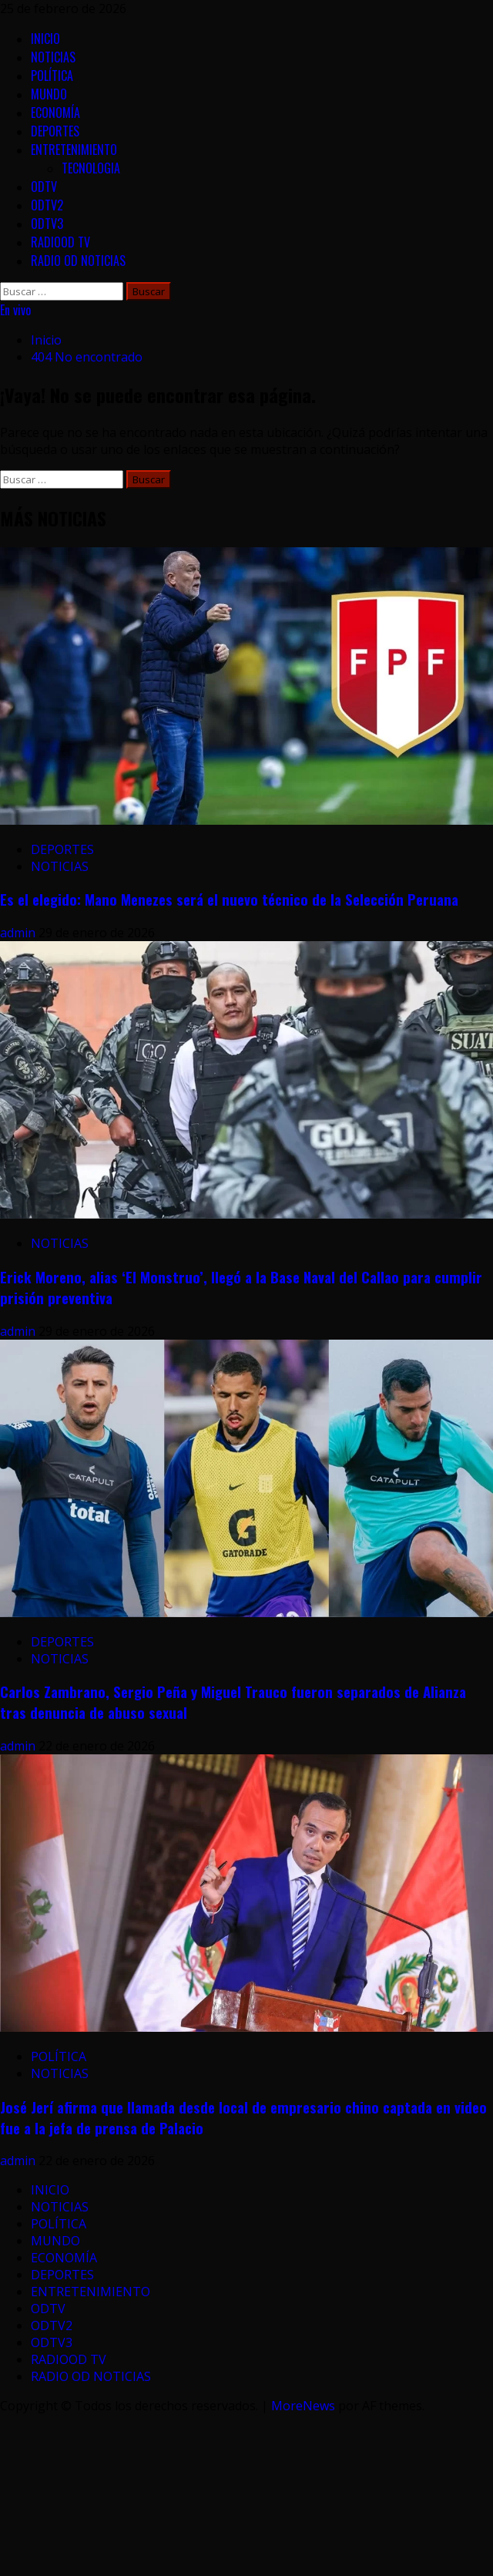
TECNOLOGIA (91, 168)
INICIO (45, 38)
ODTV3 (47, 223)
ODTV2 (47, 205)
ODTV (44, 186)
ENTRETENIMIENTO (74, 149)
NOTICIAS (53, 57)
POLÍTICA (52, 75)
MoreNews (303, 2405)
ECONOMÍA (55, 112)
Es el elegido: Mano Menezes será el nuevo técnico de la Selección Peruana (229, 899)
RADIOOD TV (60, 242)
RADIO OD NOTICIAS (78, 260)
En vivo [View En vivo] (15, 310)
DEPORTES (55, 131)
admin (19, 932)
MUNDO (49, 94)
